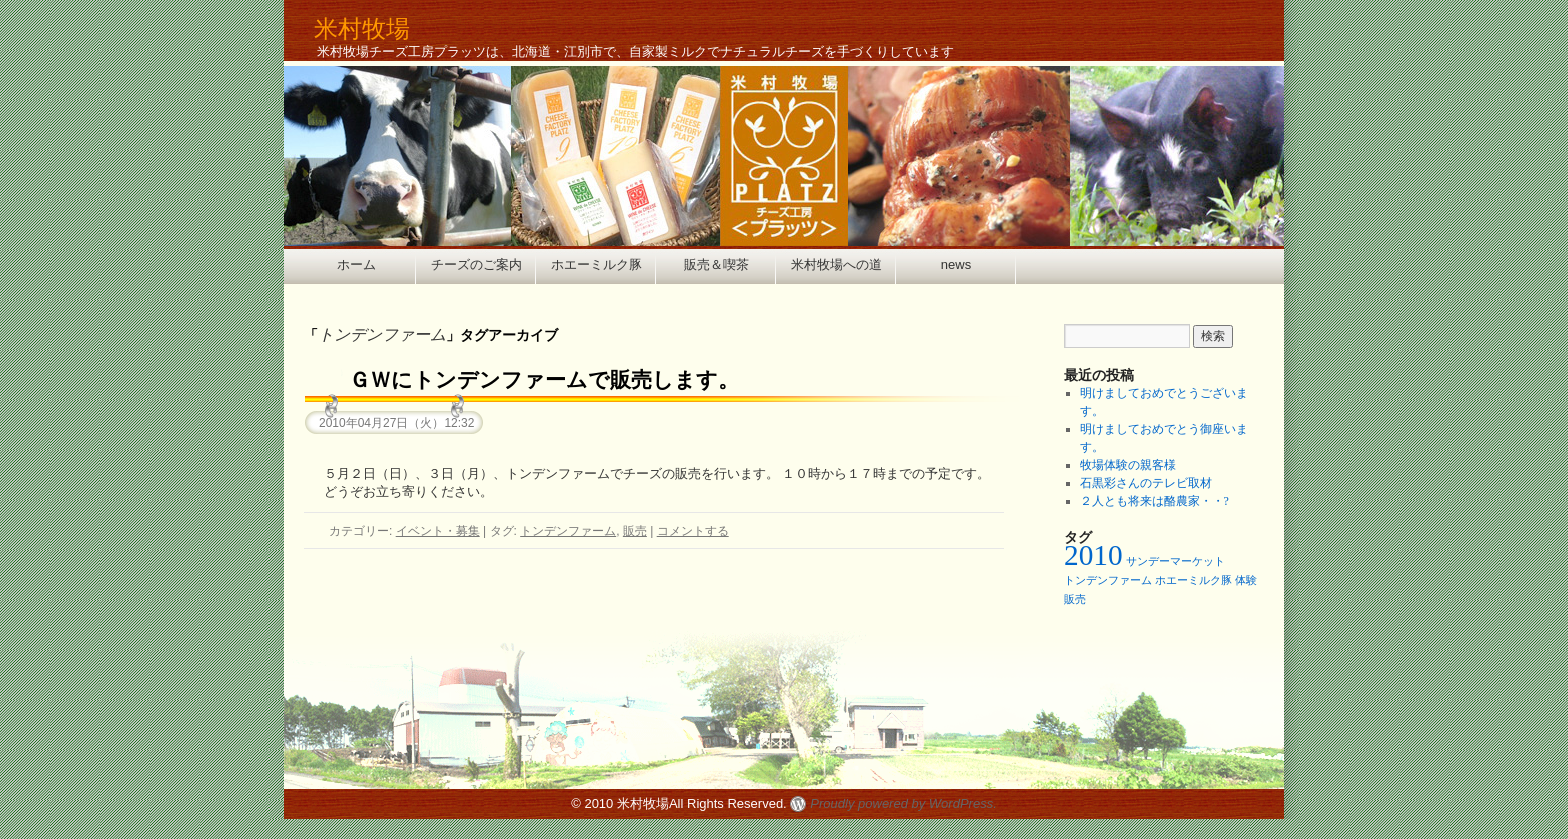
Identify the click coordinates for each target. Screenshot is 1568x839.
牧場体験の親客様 (1128, 465)
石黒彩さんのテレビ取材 (1146, 483)
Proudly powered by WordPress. (903, 803)
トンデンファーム (568, 531)
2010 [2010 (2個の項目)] (1093, 555)
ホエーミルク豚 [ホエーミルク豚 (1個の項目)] (1193, 580)
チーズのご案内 (476, 264)
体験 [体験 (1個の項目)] (1246, 580)
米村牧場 (362, 28)
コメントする (693, 531)
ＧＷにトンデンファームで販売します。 (544, 379)
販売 (635, 531)
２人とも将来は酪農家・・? (1154, 501)
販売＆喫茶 (716, 264)
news (956, 264)
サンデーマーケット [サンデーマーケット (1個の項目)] (1175, 561)
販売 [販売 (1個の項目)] (1075, 599)
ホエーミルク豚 (596, 264)
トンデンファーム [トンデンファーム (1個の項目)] (1108, 580)
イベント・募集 (438, 531)
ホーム (356, 264)
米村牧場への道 (836, 264)
